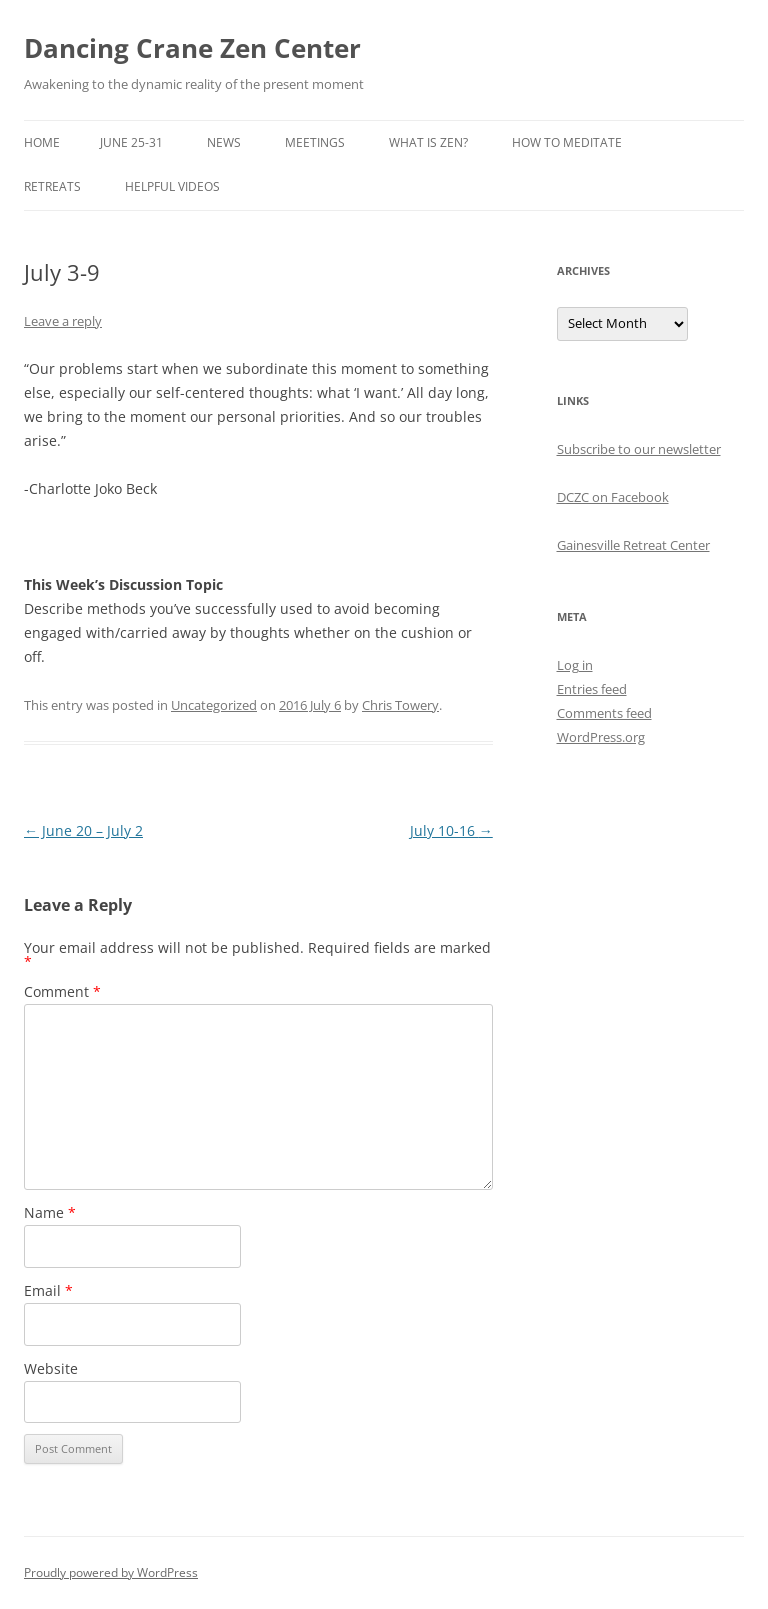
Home (42, 142)
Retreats (52, 186)
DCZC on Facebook (613, 497)
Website (51, 1368)
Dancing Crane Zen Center (192, 48)
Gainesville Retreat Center (633, 545)
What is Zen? (428, 142)
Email (48, 1290)
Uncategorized (214, 705)
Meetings (315, 142)
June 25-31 (131, 142)
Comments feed (604, 713)
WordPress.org (601, 737)
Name (50, 1212)
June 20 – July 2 (83, 830)
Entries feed (592, 689)
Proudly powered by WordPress (111, 1572)
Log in (575, 665)
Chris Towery (400, 705)
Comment (62, 991)
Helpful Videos (172, 186)
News (224, 142)
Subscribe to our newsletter (639, 449)
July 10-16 (451, 830)
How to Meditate (567, 142)
